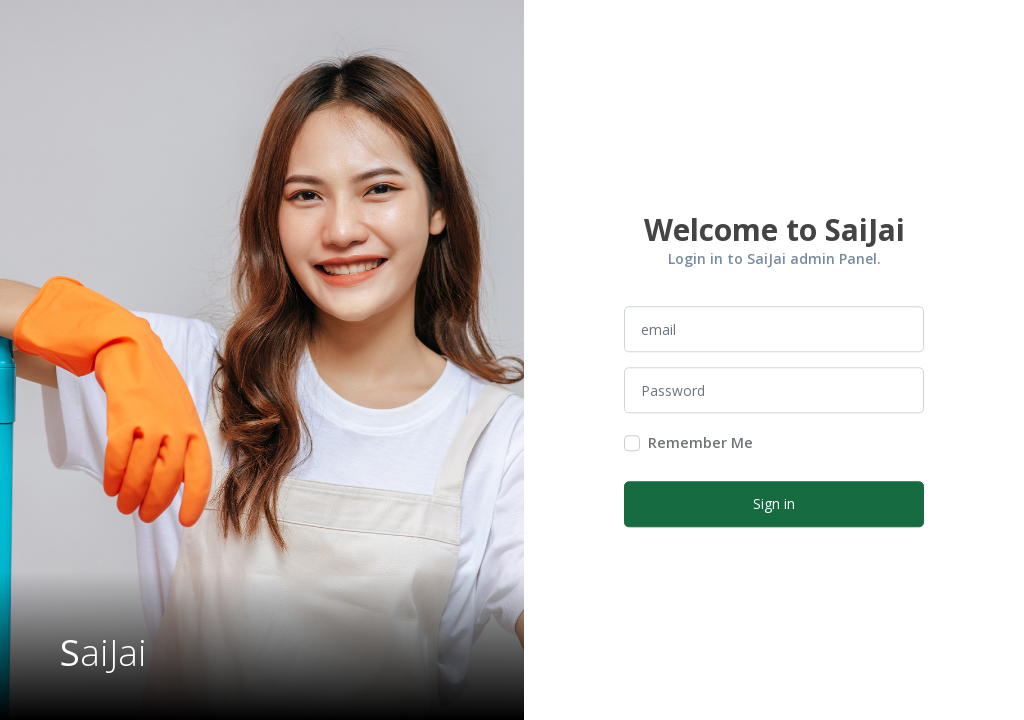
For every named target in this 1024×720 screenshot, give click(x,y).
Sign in (774, 504)
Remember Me (700, 443)
